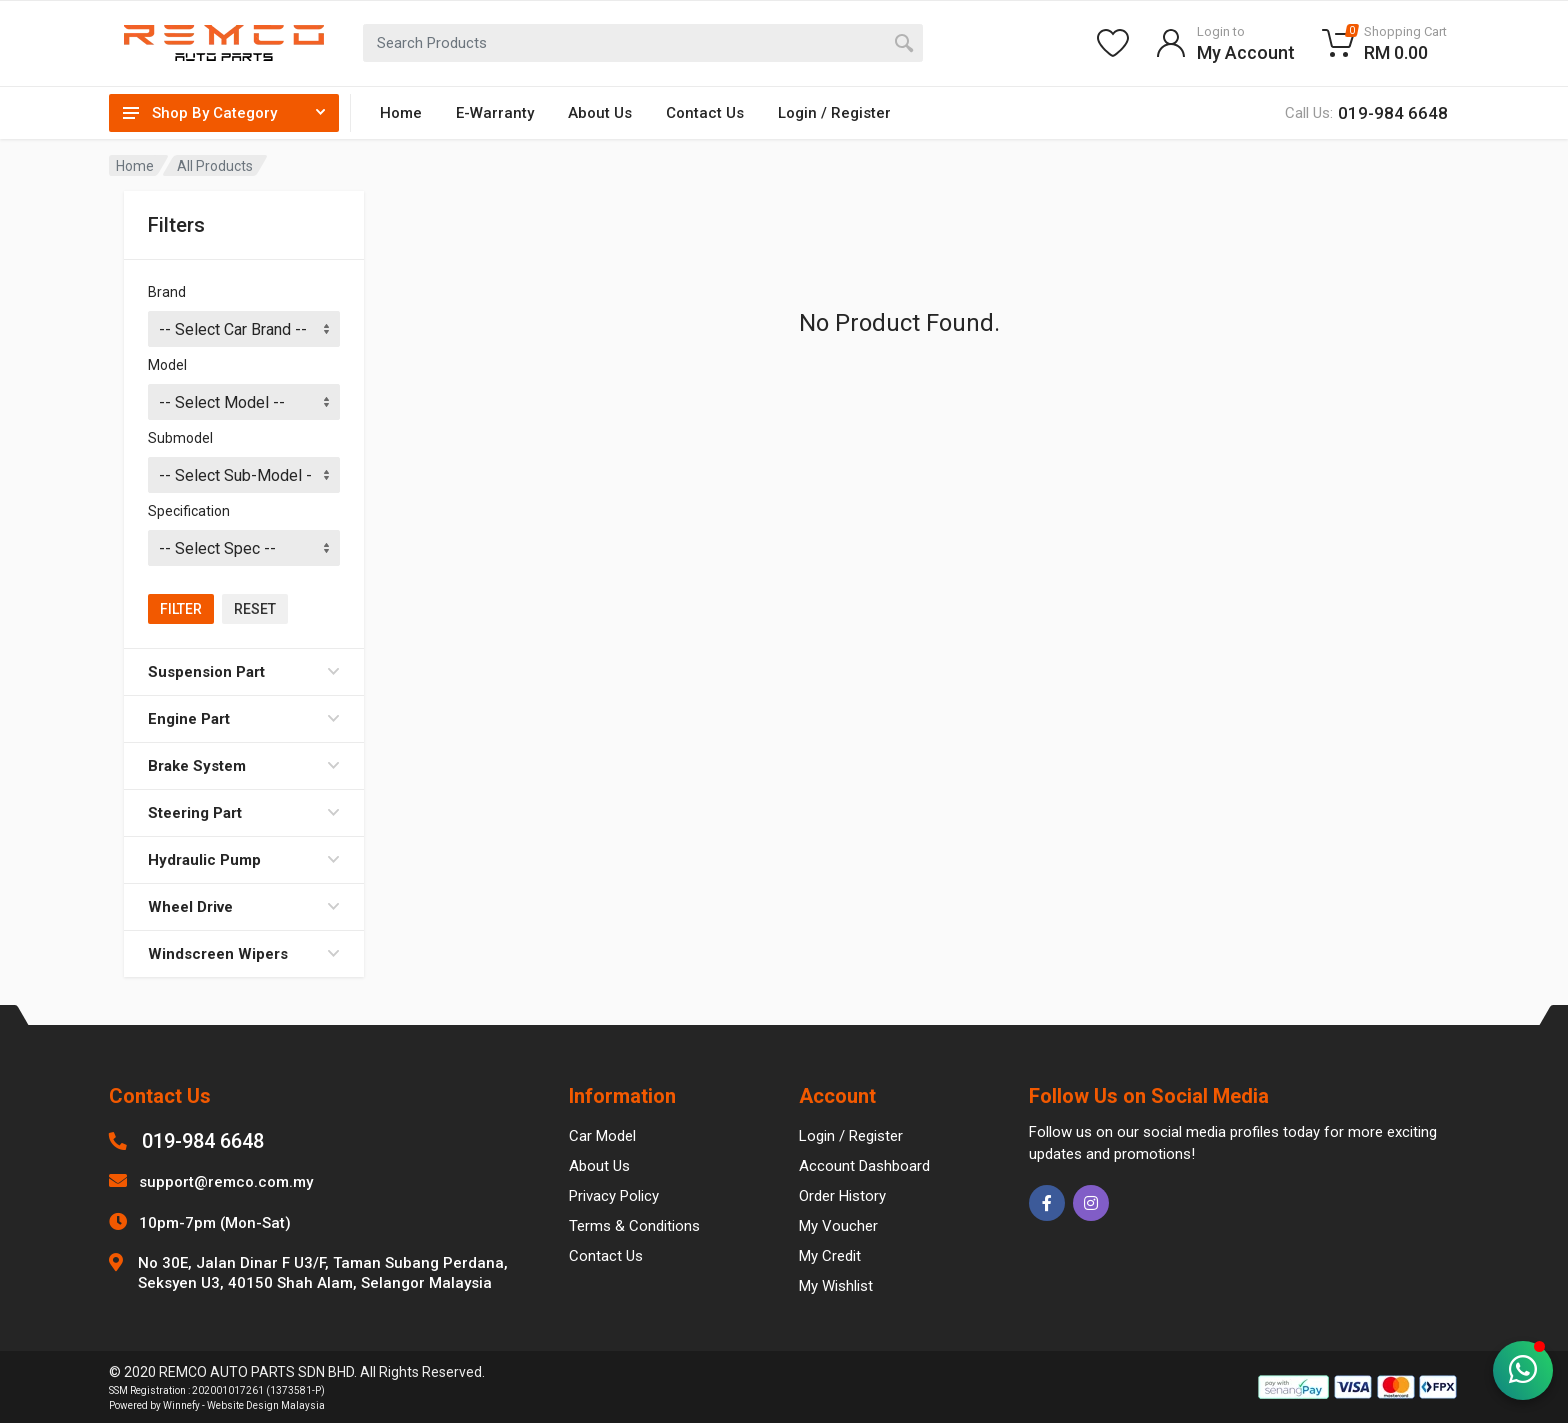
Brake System (244, 766)
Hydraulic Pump (244, 860)
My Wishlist (836, 1286)
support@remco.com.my (226, 1182)
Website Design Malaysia (266, 1405)
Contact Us (705, 113)
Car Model (602, 1136)
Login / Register (834, 113)
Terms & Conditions (634, 1226)
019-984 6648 (203, 1141)
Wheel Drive (244, 907)
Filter (181, 609)
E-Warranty (495, 113)
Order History (842, 1196)
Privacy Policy (614, 1196)
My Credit (830, 1256)
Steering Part (244, 813)
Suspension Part (244, 672)
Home (401, 113)
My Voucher (838, 1226)
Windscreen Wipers (244, 954)
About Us (600, 113)
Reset (255, 609)
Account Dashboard (864, 1166)
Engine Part (244, 719)
